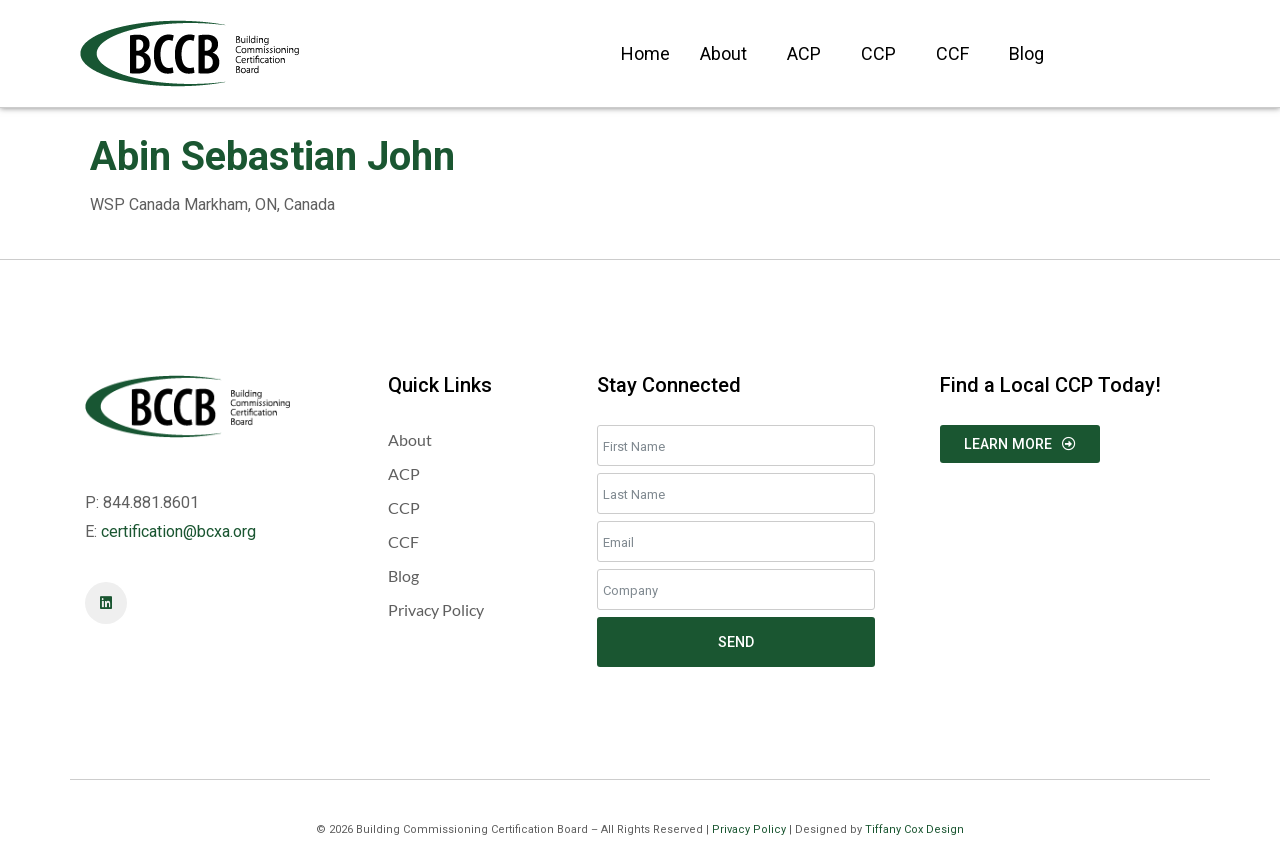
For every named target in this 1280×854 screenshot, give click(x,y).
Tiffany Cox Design (914, 829)
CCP (878, 53)
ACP (804, 53)
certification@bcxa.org (178, 531)
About (723, 53)
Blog (1026, 53)
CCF (952, 53)
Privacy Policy (749, 829)
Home (645, 53)
